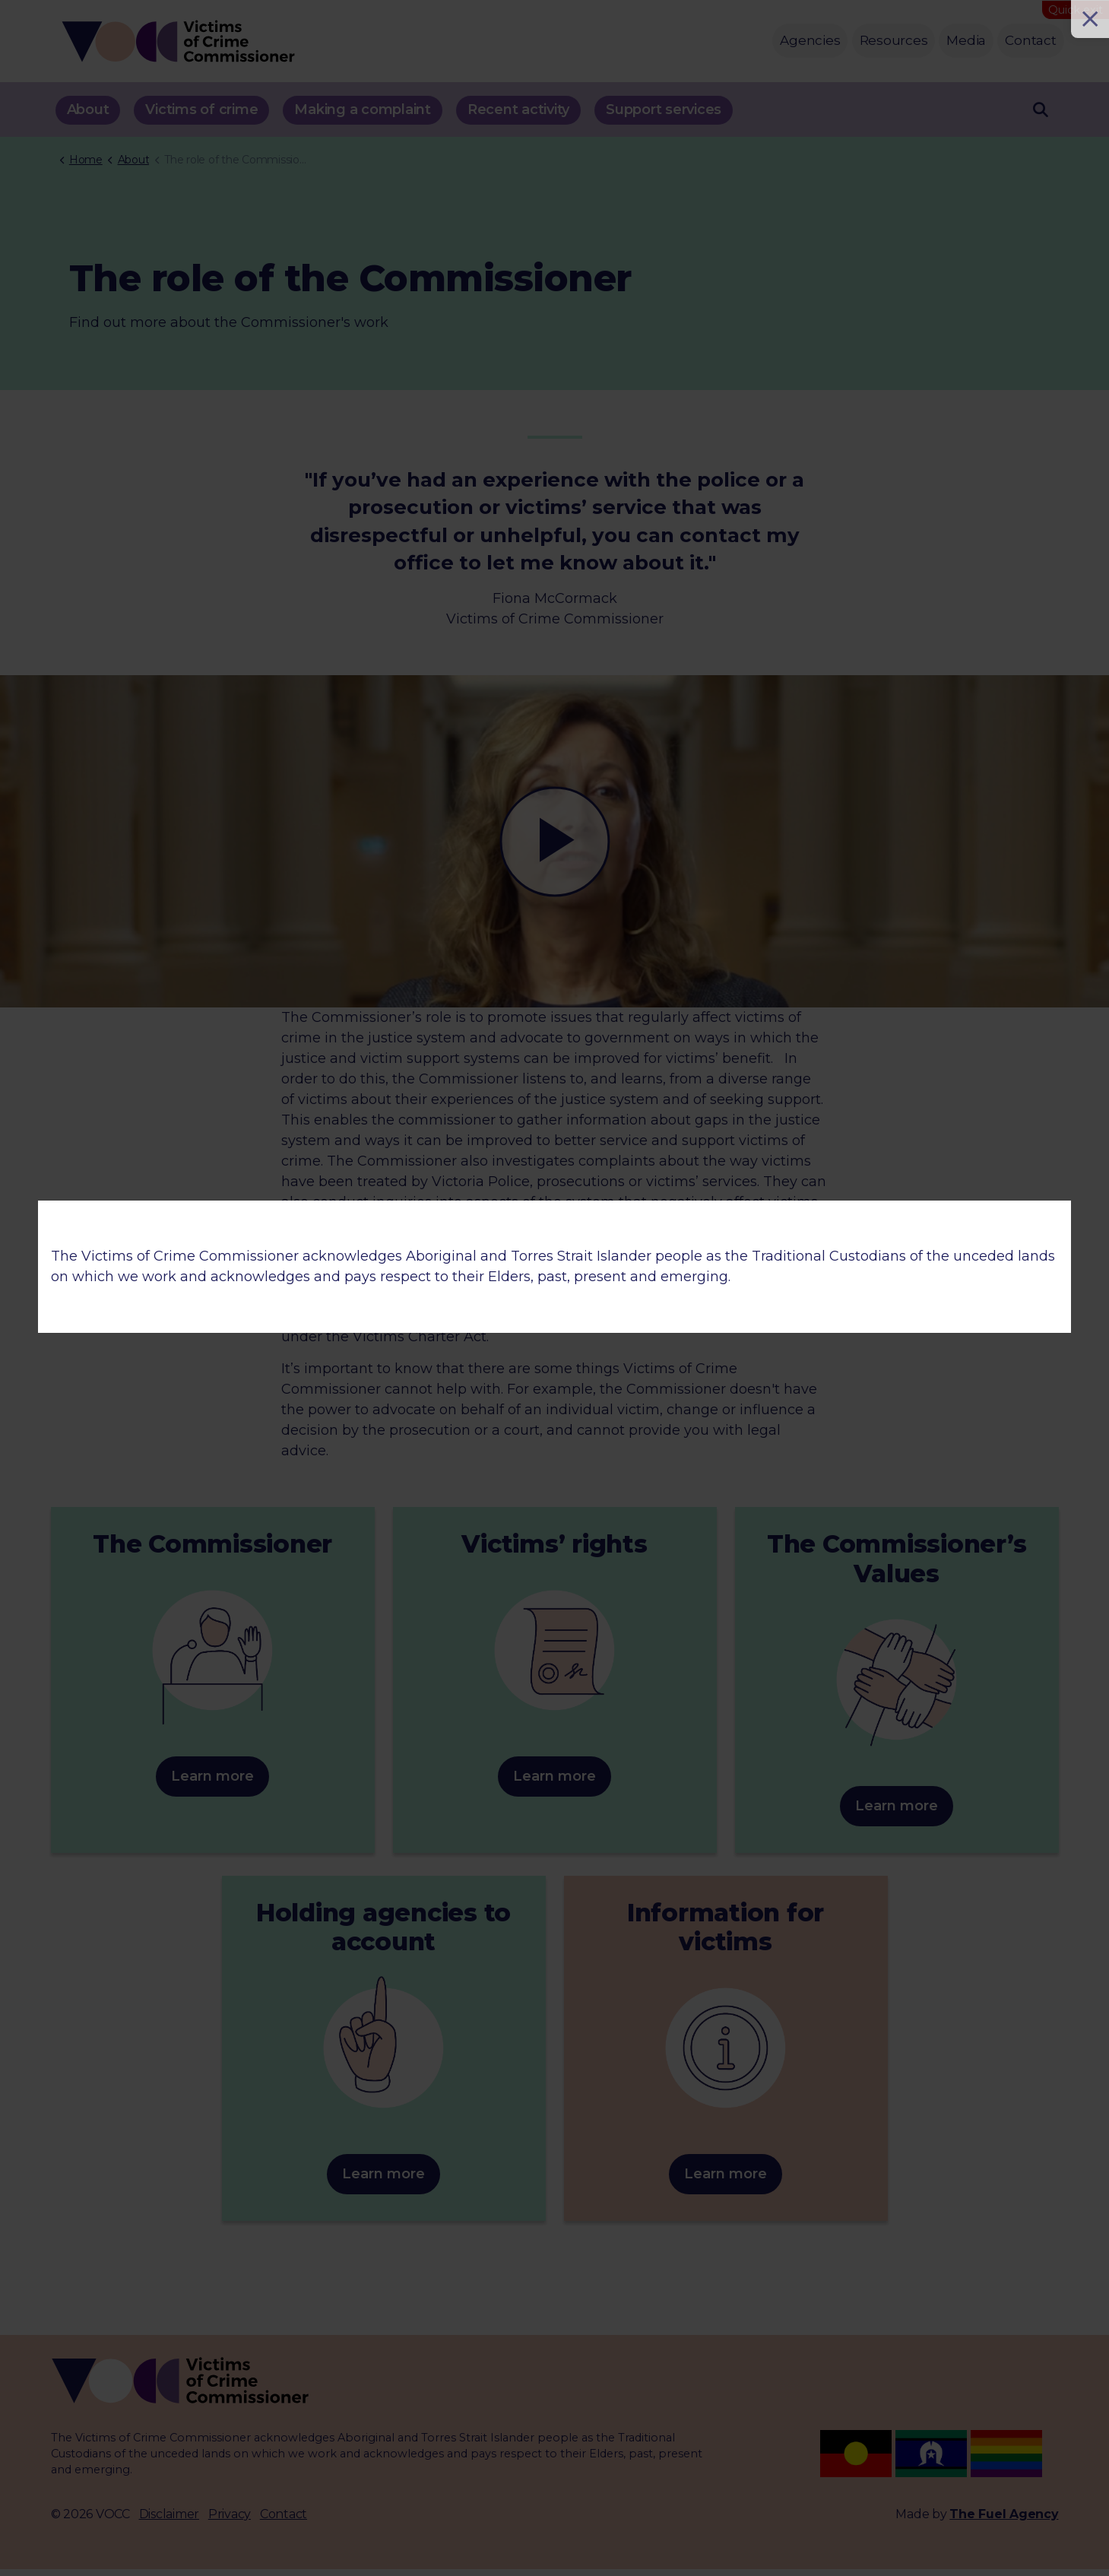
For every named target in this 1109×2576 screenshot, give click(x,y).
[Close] (1090, 19)
